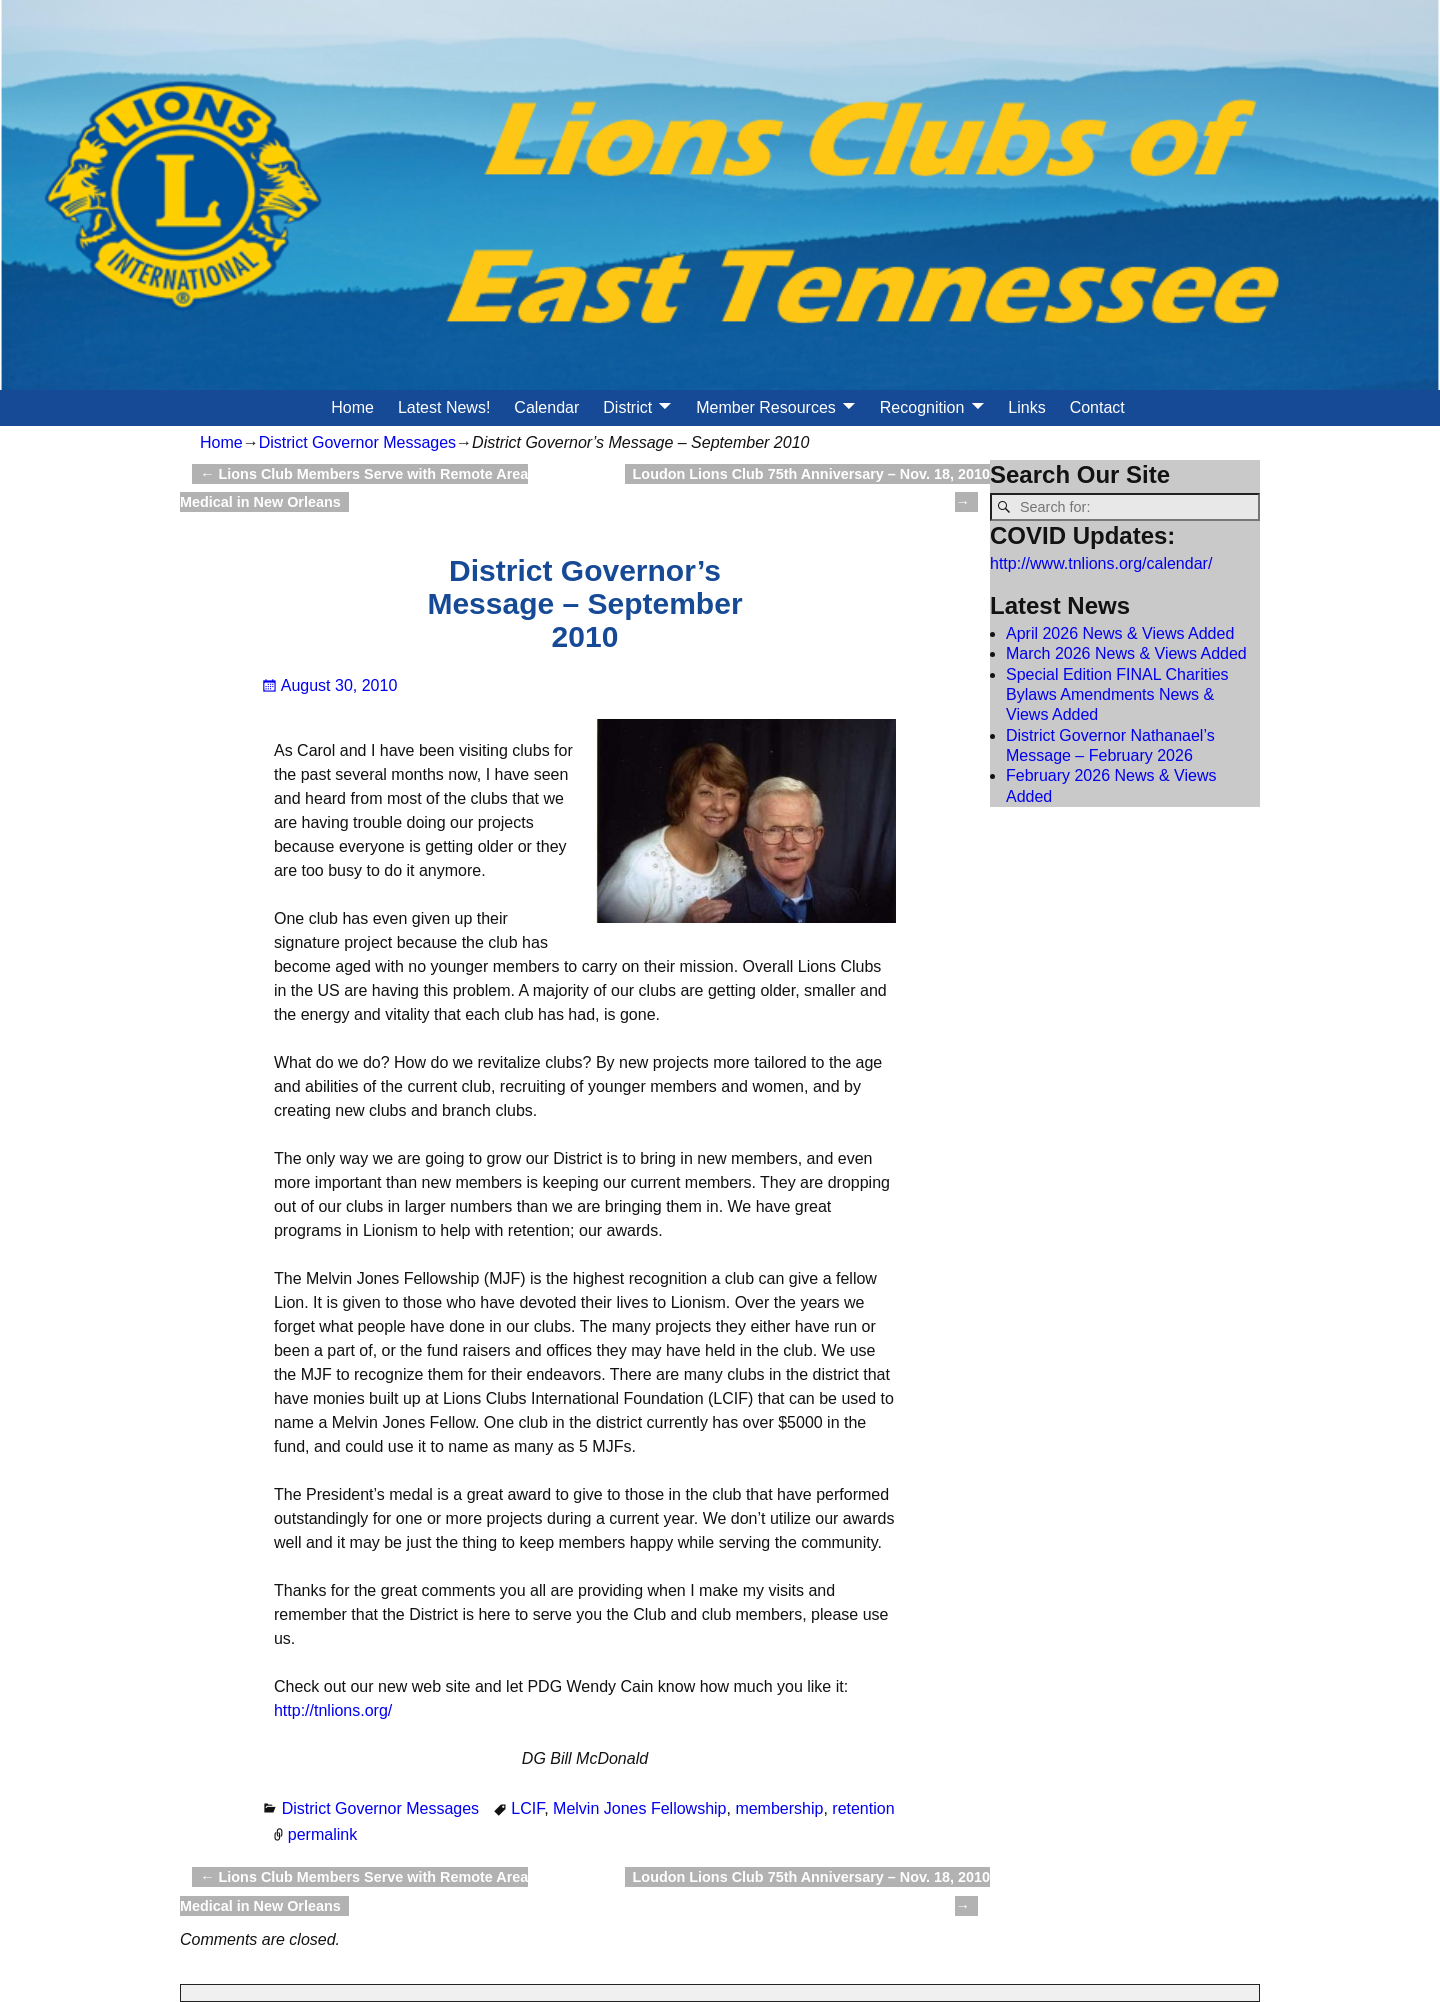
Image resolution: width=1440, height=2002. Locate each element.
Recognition (922, 407)
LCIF (527, 1808)
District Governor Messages (357, 442)
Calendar (546, 407)
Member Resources (766, 407)
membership (779, 1808)
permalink (322, 1834)
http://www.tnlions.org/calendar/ (1101, 563)
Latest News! (444, 407)
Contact (1097, 407)
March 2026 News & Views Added (1126, 653)
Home (352, 407)
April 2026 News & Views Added (1120, 633)
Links (1026, 407)
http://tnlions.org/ (333, 1710)
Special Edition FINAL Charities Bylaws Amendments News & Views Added (1117, 695)
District (627, 407)
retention (863, 1808)
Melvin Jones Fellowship (639, 1808)
